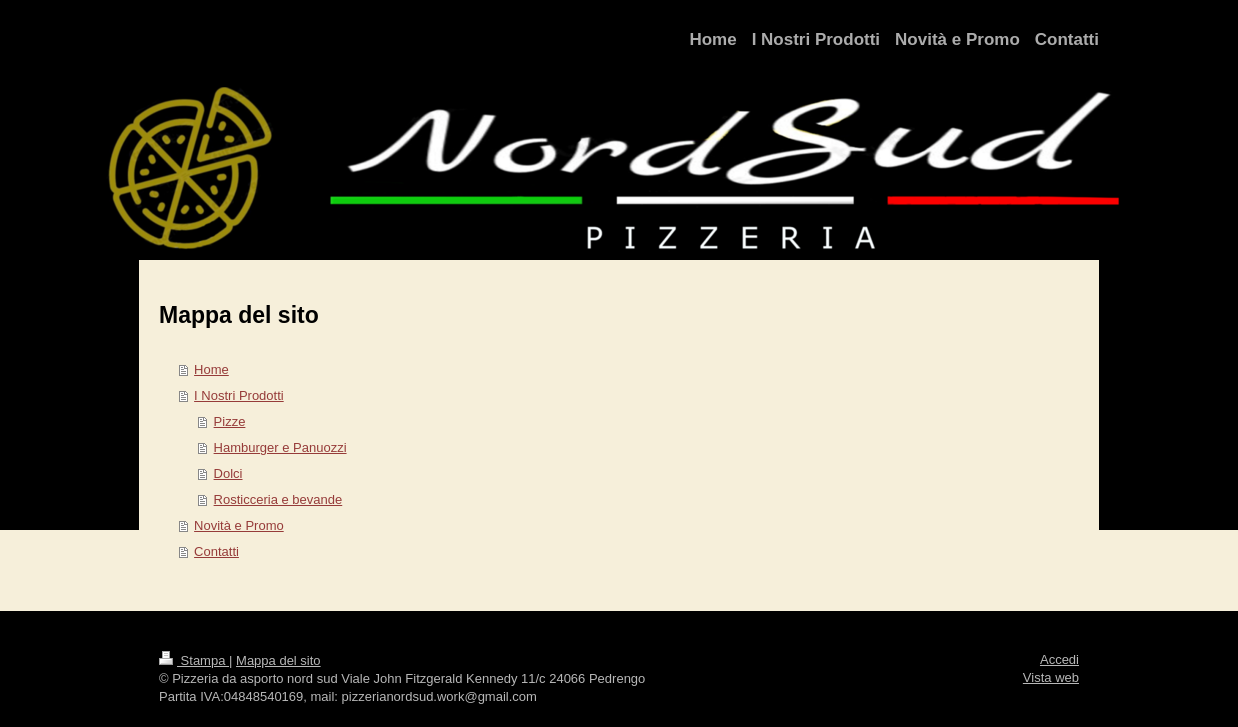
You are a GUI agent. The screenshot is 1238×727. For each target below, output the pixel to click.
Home (211, 369)
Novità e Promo (239, 525)
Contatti (216, 551)
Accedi (1059, 659)
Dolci (228, 473)
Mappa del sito (278, 660)
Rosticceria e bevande (278, 499)
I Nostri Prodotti (239, 395)
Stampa (194, 660)
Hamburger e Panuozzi (280, 447)
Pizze (230, 421)
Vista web (1051, 677)
